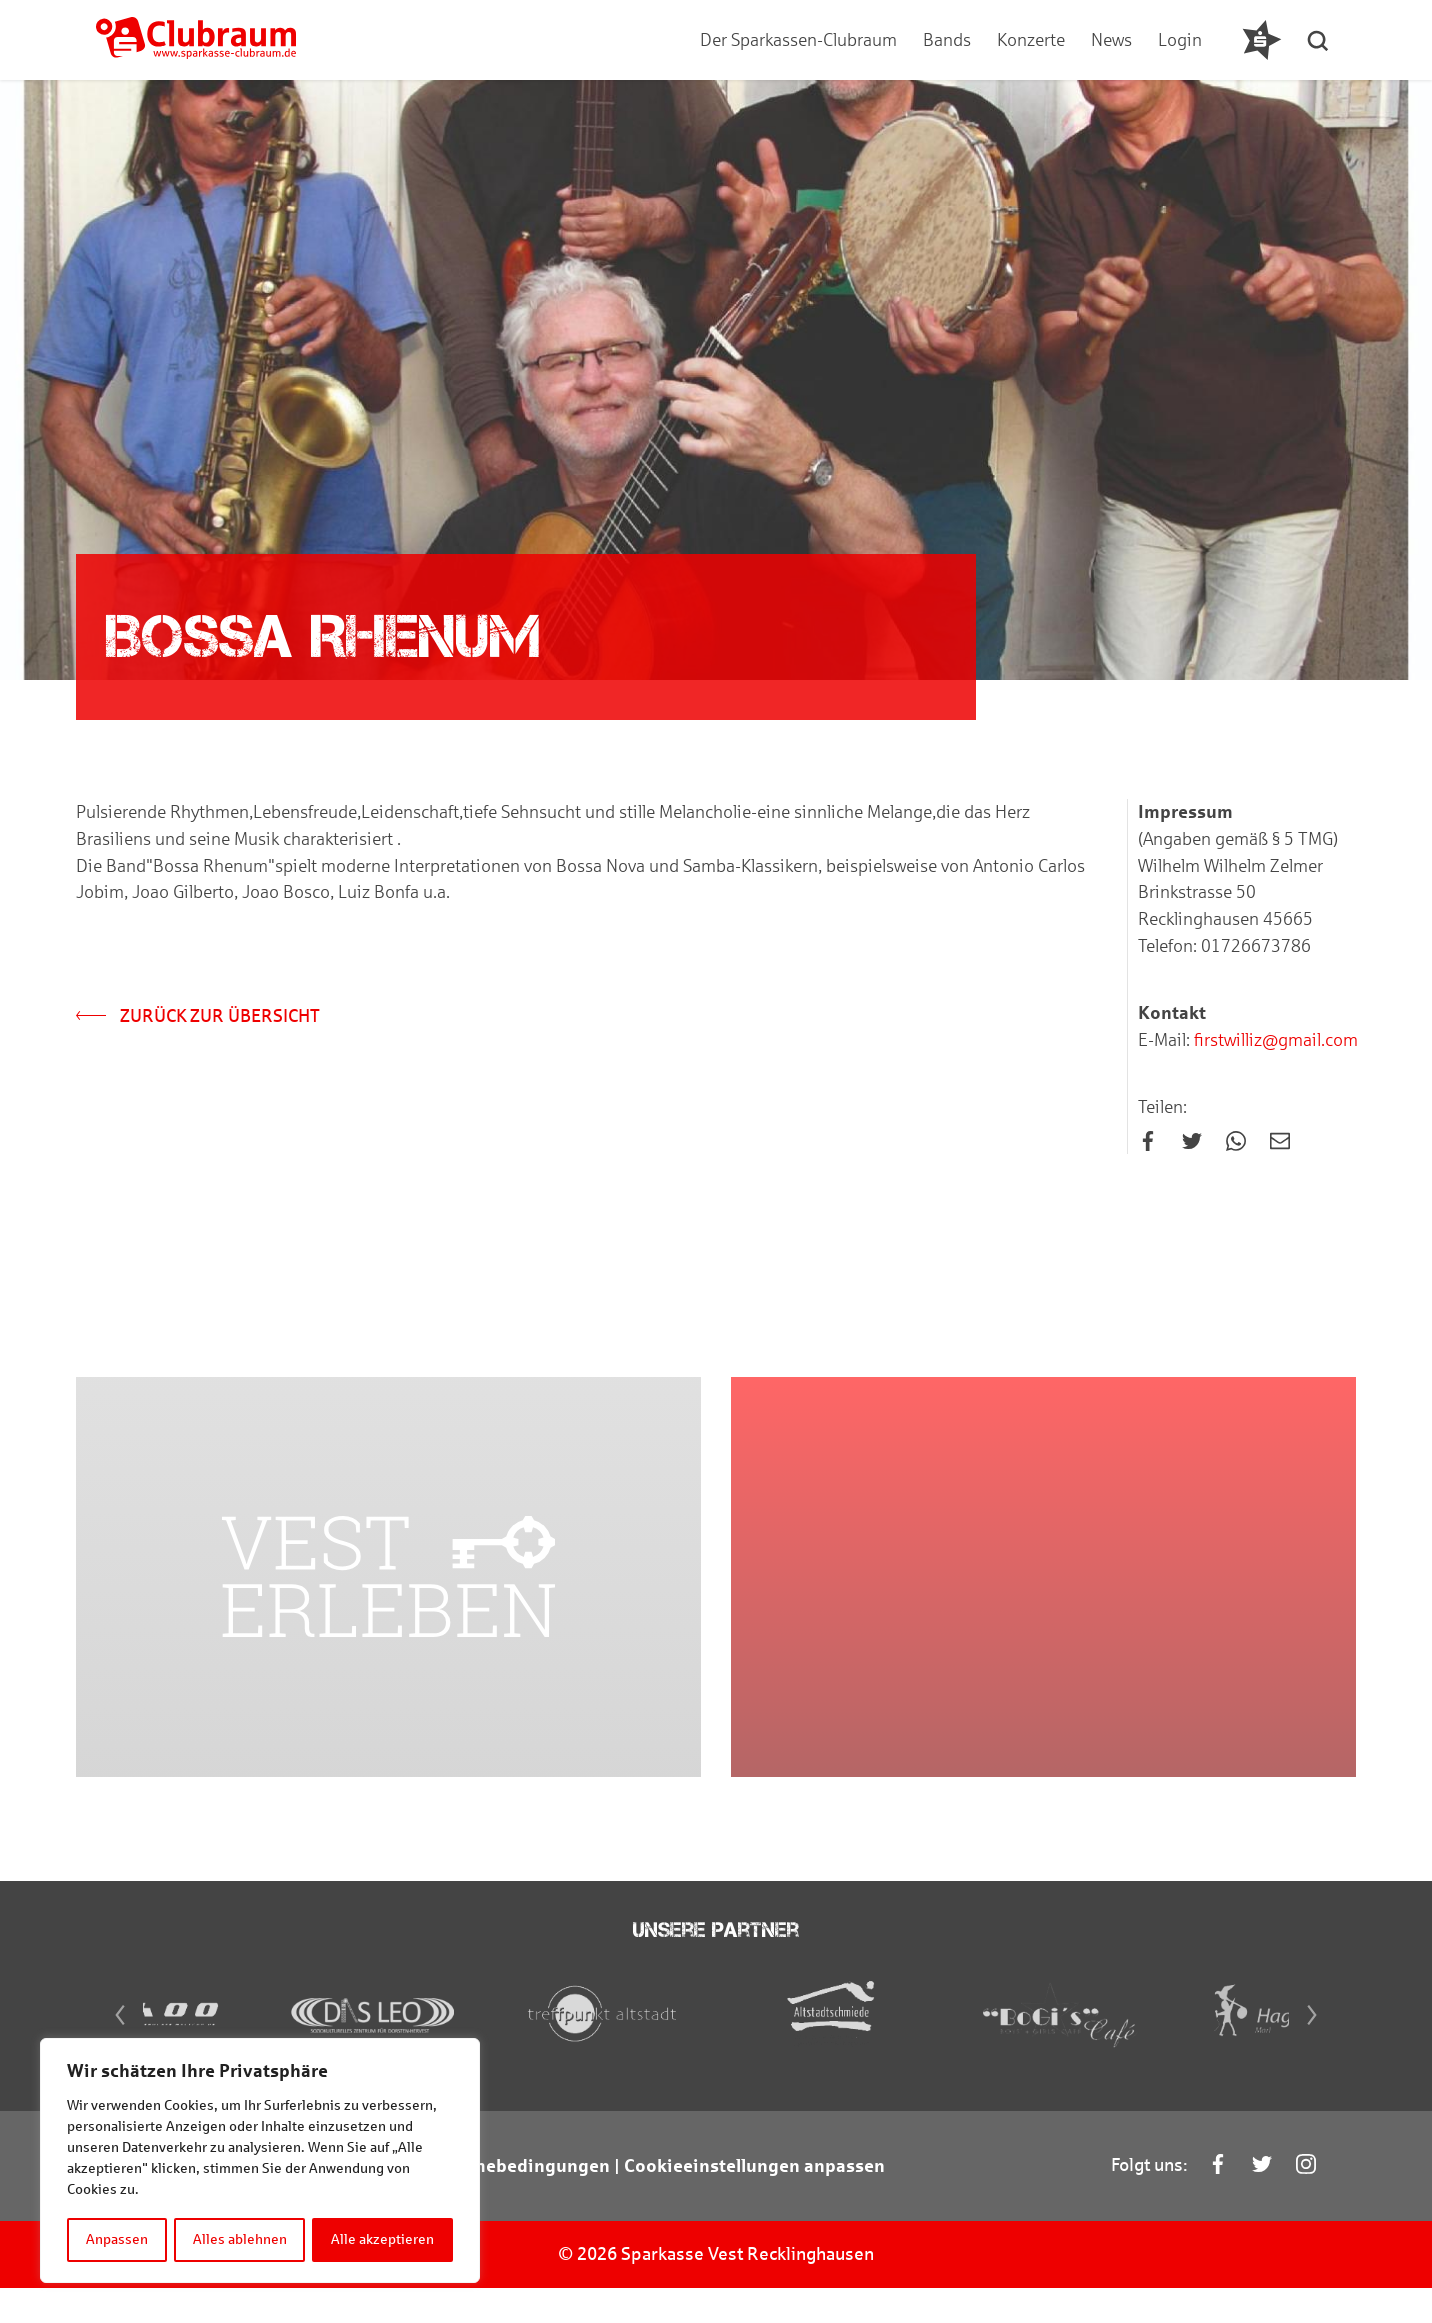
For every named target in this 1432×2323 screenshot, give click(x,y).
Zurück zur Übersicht (198, 1018)
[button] (1321, 40)
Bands (946, 40)
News (1110, 40)
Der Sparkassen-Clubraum (797, 40)
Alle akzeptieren (383, 2239)
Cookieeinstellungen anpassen (754, 2201)
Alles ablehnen (240, 2239)
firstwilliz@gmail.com (1274, 1042)
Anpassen (117, 2239)
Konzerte (1030, 40)
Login (1179, 40)
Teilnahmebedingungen (509, 2201)
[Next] (1319, 2050)
